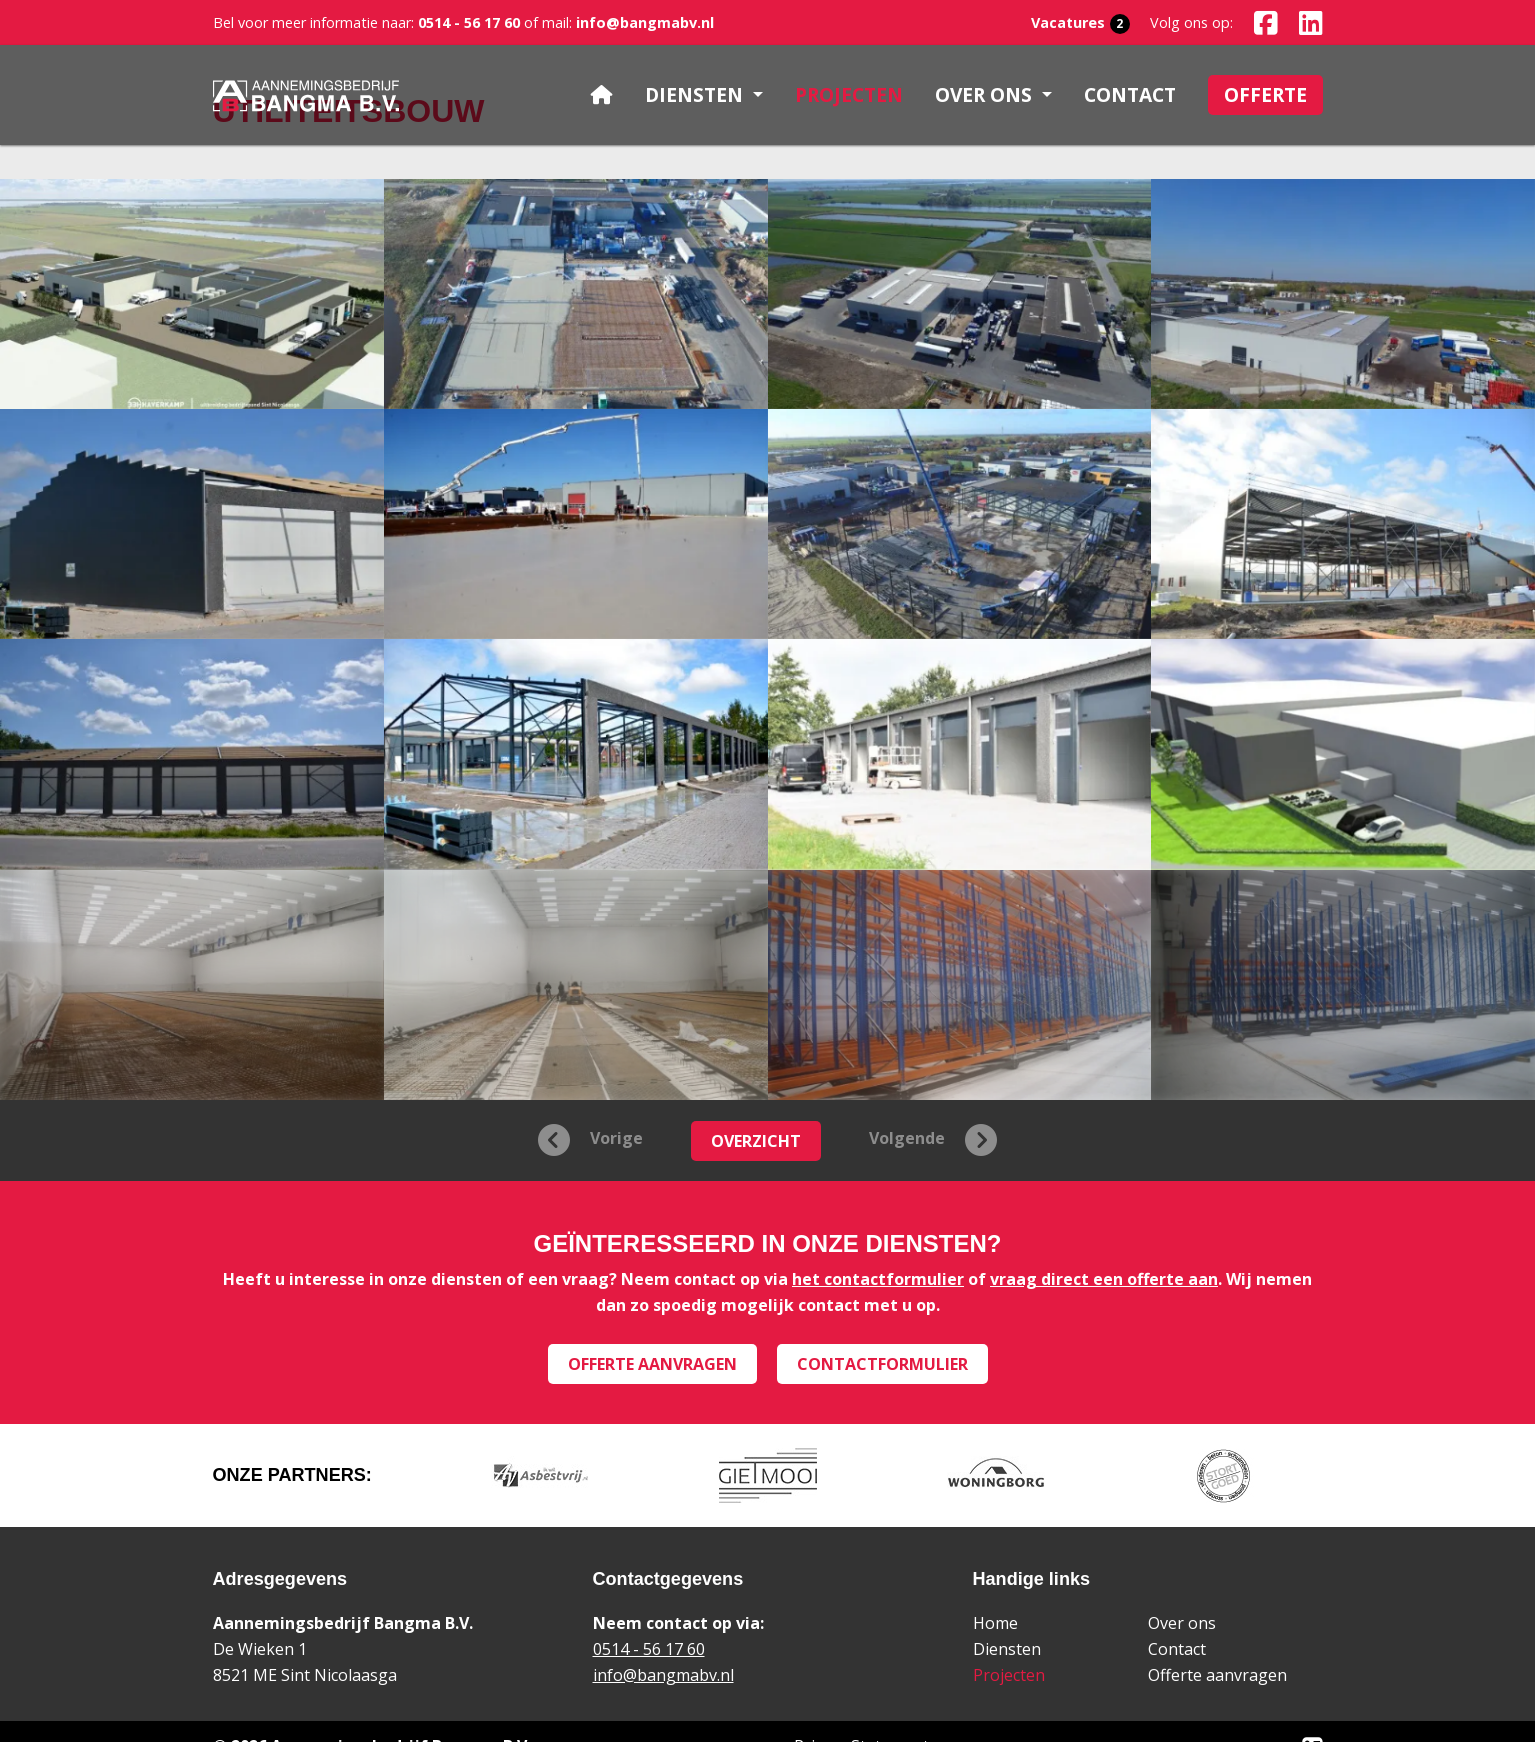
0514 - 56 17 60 (467, 22)
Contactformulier (882, 1364)
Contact (1177, 1649)
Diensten (1007, 1649)
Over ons (1182, 1623)
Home (995, 1623)
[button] (704, 95)
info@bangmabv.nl (645, 22)
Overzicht (756, 1141)
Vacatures (1080, 23)
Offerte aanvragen (652, 1364)
